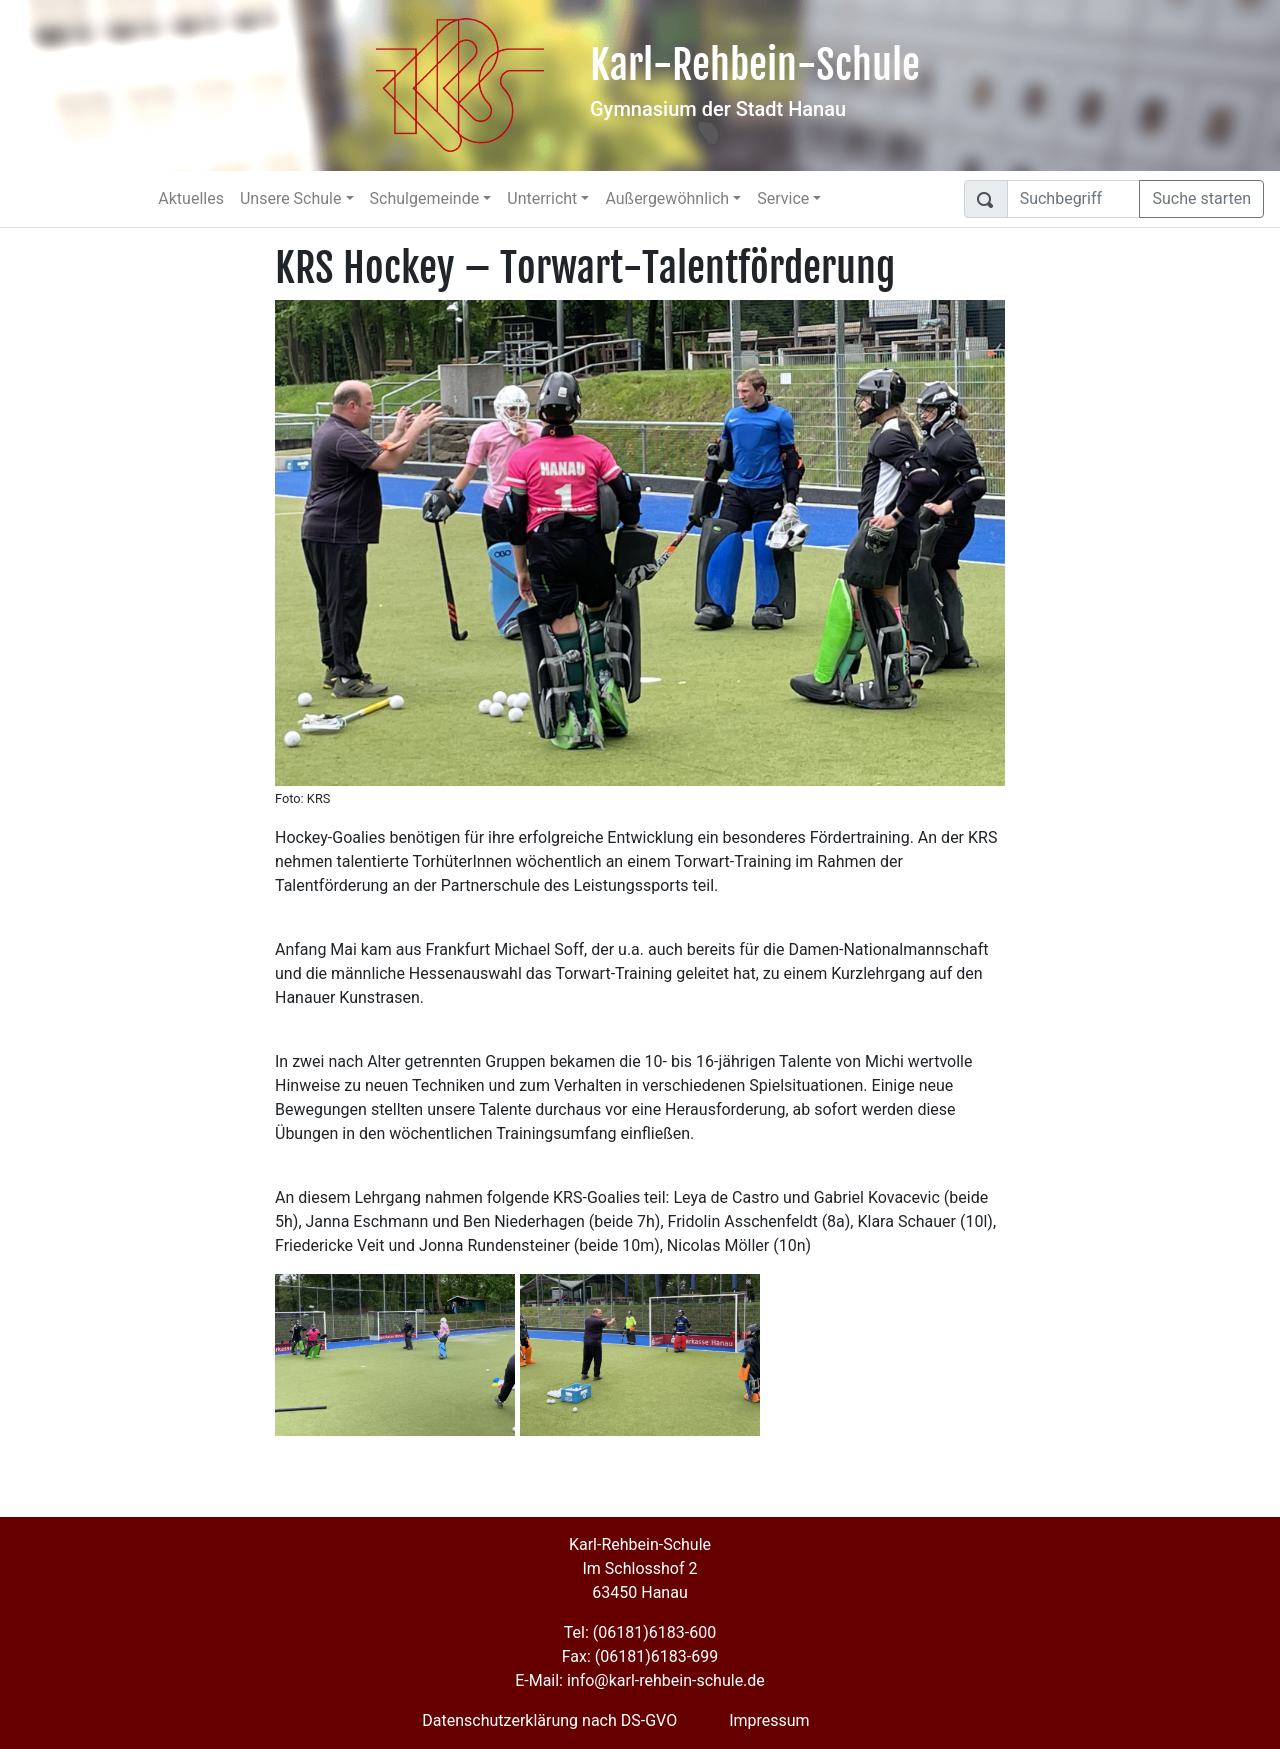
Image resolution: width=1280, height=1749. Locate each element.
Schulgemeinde (425, 198)
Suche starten (1201, 198)
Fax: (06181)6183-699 (640, 1656)
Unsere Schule (291, 198)
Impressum (769, 1720)
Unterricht (542, 198)
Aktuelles (191, 198)
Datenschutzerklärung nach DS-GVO (549, 1720)
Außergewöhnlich (667, 198)
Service (783, 198)
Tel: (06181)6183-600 (640, 1632)
